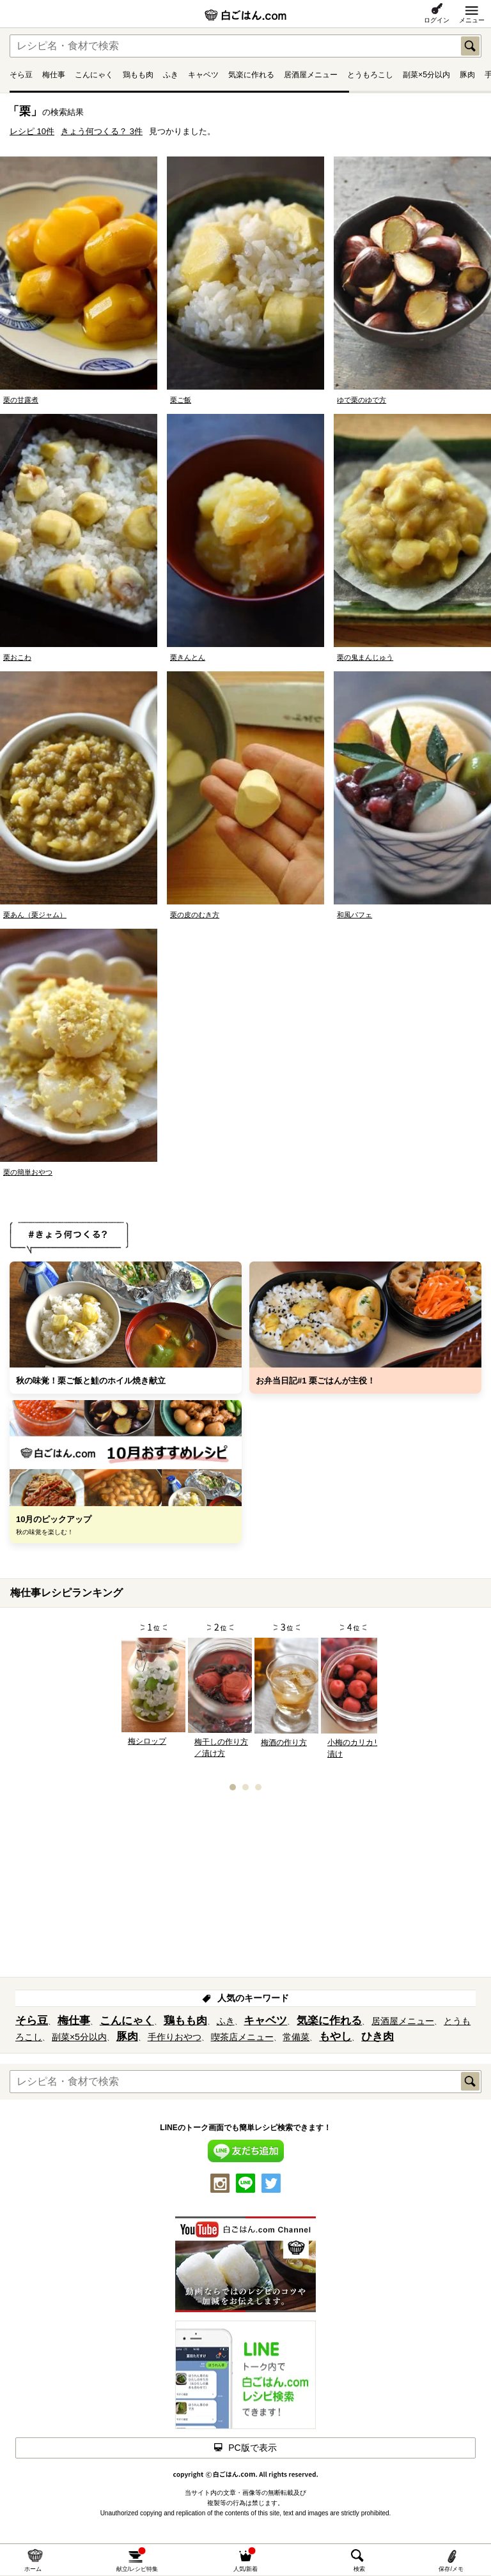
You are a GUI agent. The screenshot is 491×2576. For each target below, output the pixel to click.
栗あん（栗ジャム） (34, 914)
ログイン (436, 20)
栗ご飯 (180, 400)
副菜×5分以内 (426, 74)
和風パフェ (354, 914)
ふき (170, 74)
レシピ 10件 (32, 131)
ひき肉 (377, 2037)
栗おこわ (17, 657)
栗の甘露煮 (20, 400)
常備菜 (296, 2037)
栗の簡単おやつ (27, 1172)
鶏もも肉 (138, 74)
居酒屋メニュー (311, 74)
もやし (335, 2037)
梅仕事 (53, 74)
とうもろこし (370, 74)
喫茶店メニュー (242, 2037)
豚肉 (467, 74)
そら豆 (21, 74)
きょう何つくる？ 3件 (102, 131)
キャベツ (203, 74)
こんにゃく (94, 74)
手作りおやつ (174, 2037)
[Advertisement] (245, 1888)
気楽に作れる (251, 74)
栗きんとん (187, 657)
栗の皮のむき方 (194, 914)
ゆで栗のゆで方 (361, 400)
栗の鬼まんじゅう (365, 657)
